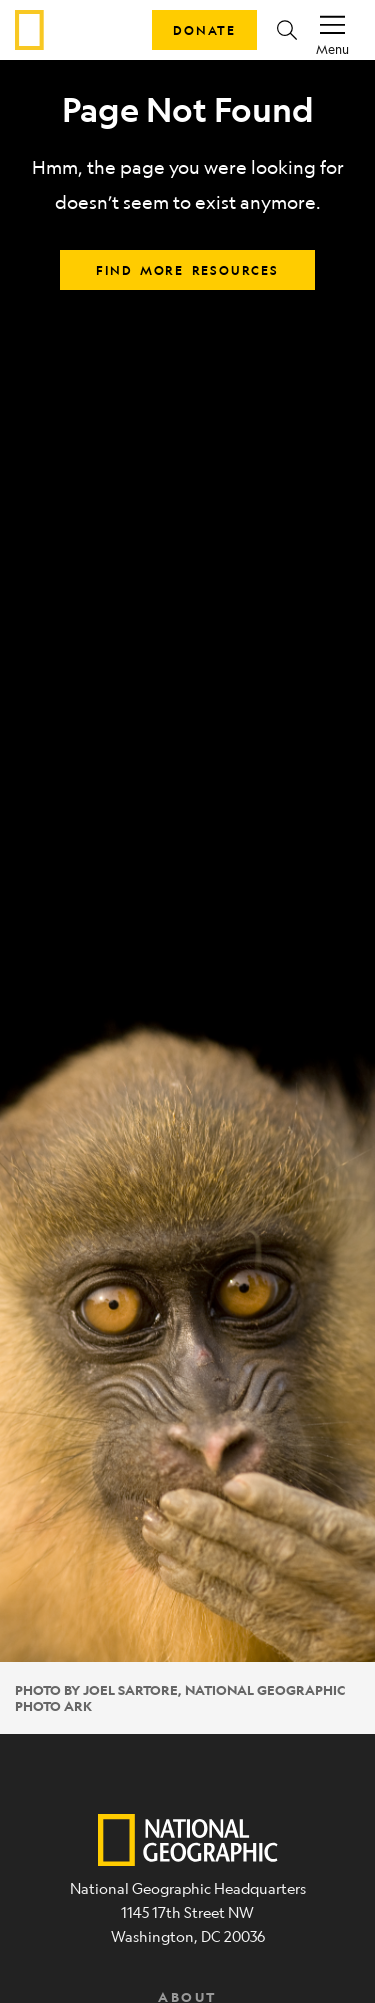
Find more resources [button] (187, 270)
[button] (287, 30)
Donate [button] (204, 30)
